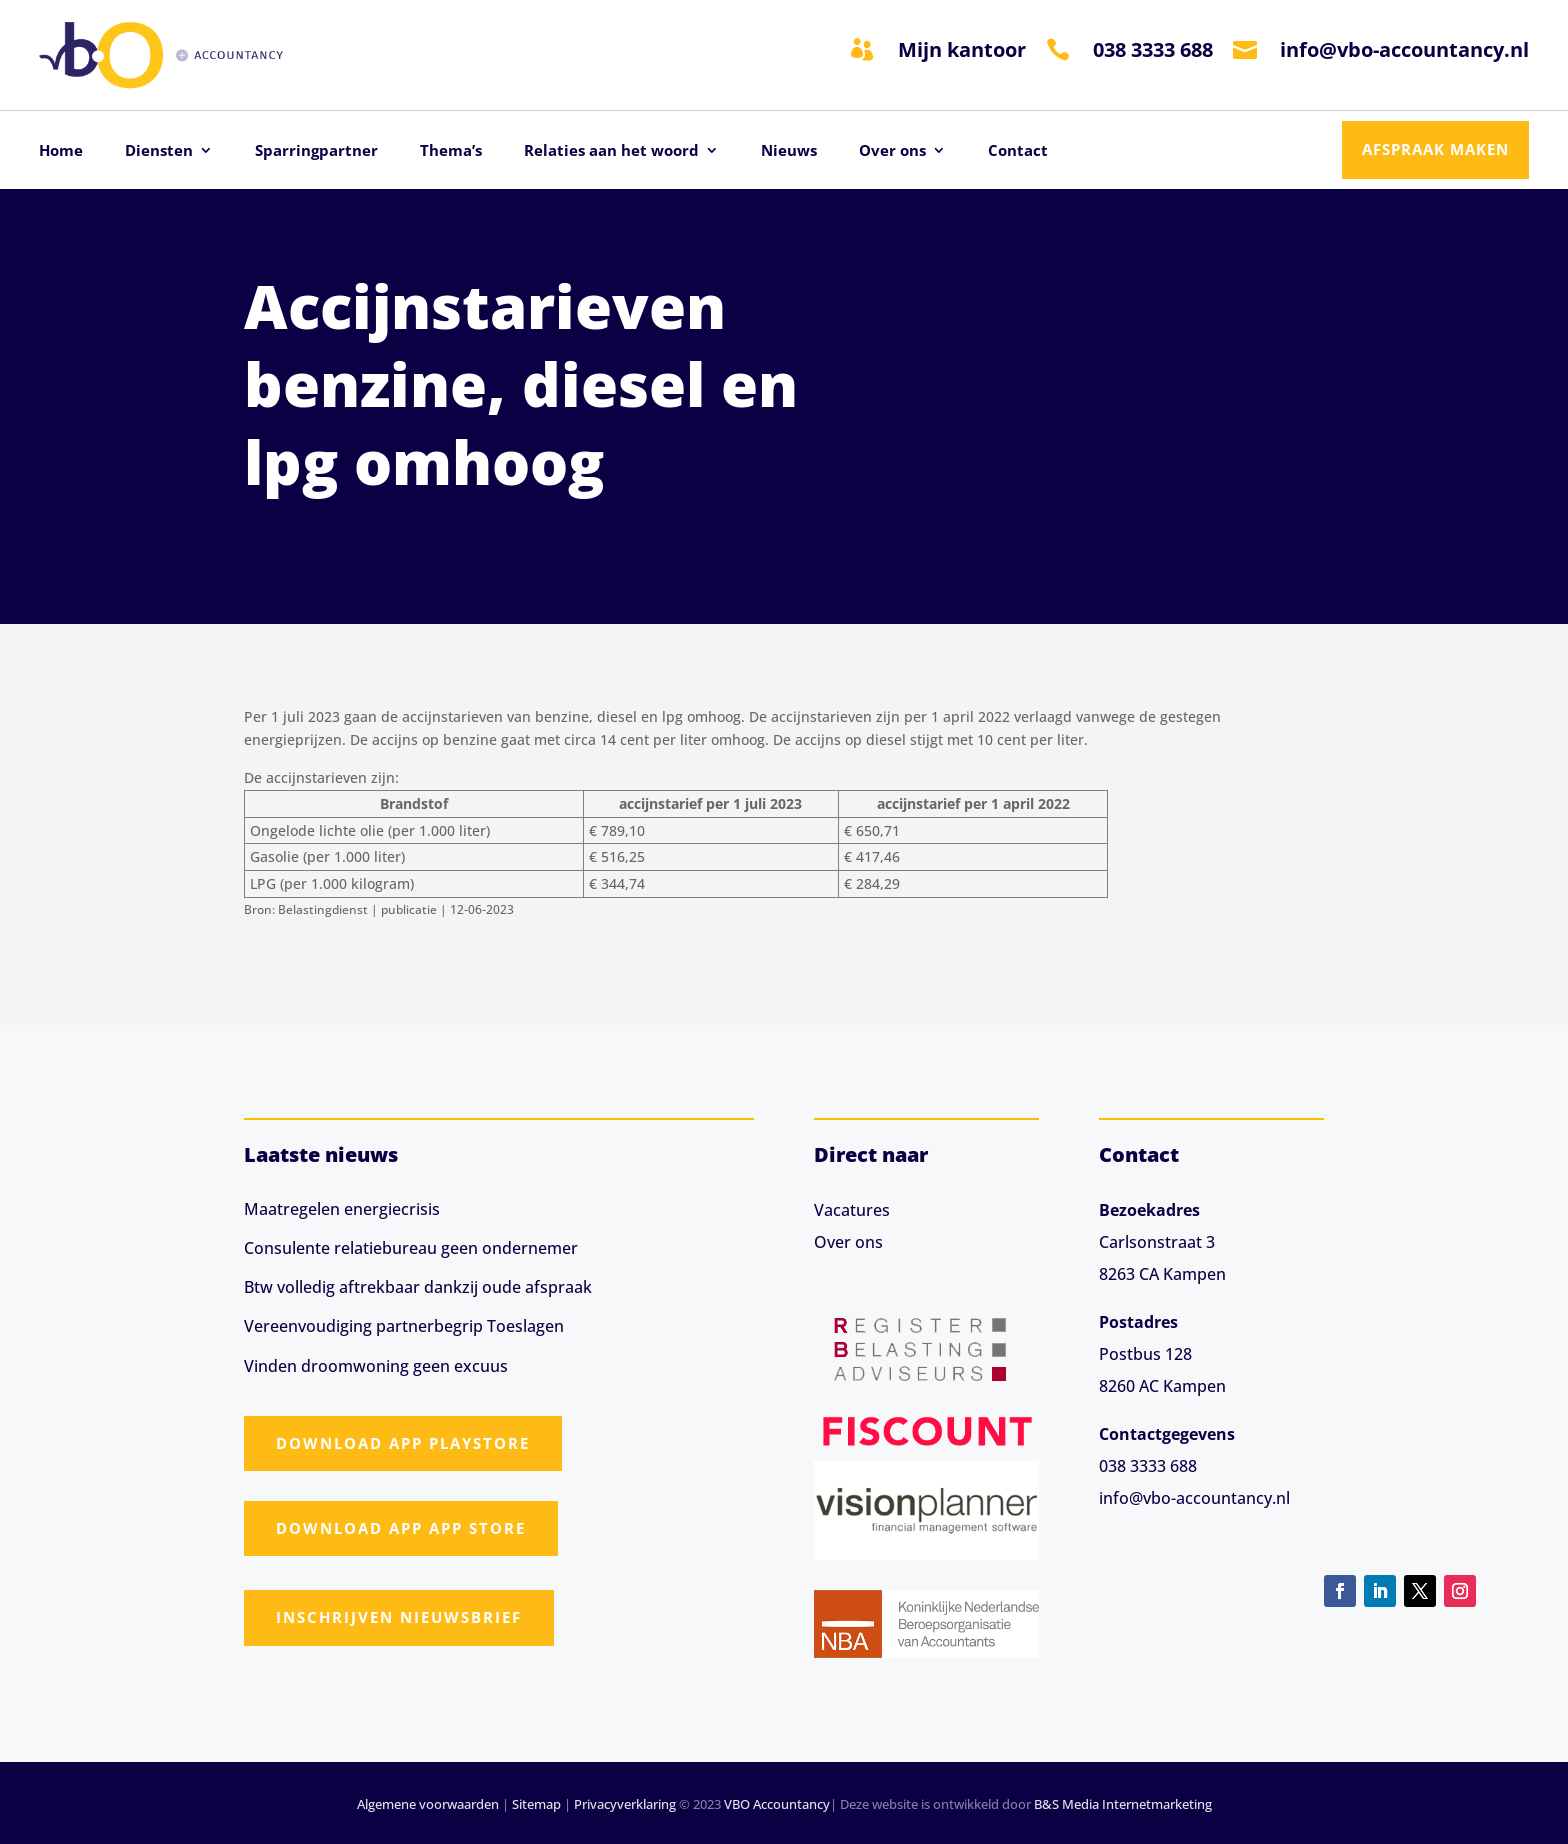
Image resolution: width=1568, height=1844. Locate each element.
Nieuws (789, 151)
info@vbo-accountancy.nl (1404, 49)
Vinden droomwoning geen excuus (376, 1366)
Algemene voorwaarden (428, 1804)
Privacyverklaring (625, 1804)
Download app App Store (401, 1528)
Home (61, 151)
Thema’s (451, 151)
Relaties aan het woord (611, 151)
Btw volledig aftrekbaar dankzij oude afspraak (418, 1287)
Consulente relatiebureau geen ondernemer (411, 1248)
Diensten (159, 151)
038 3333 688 (1153, 49)
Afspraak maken (1435, 149)
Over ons (892, 151)
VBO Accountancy (777, 1804)
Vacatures (852, 1210)
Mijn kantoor (962, 49)
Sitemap (536, 1804)
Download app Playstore (403, 1443)
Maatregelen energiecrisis (342, 1209)
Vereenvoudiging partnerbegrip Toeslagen (404, 1326)
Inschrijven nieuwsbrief (399, 1617)
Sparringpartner (316, 151)
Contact (1018, 151)
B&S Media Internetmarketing (1123, 1804)
